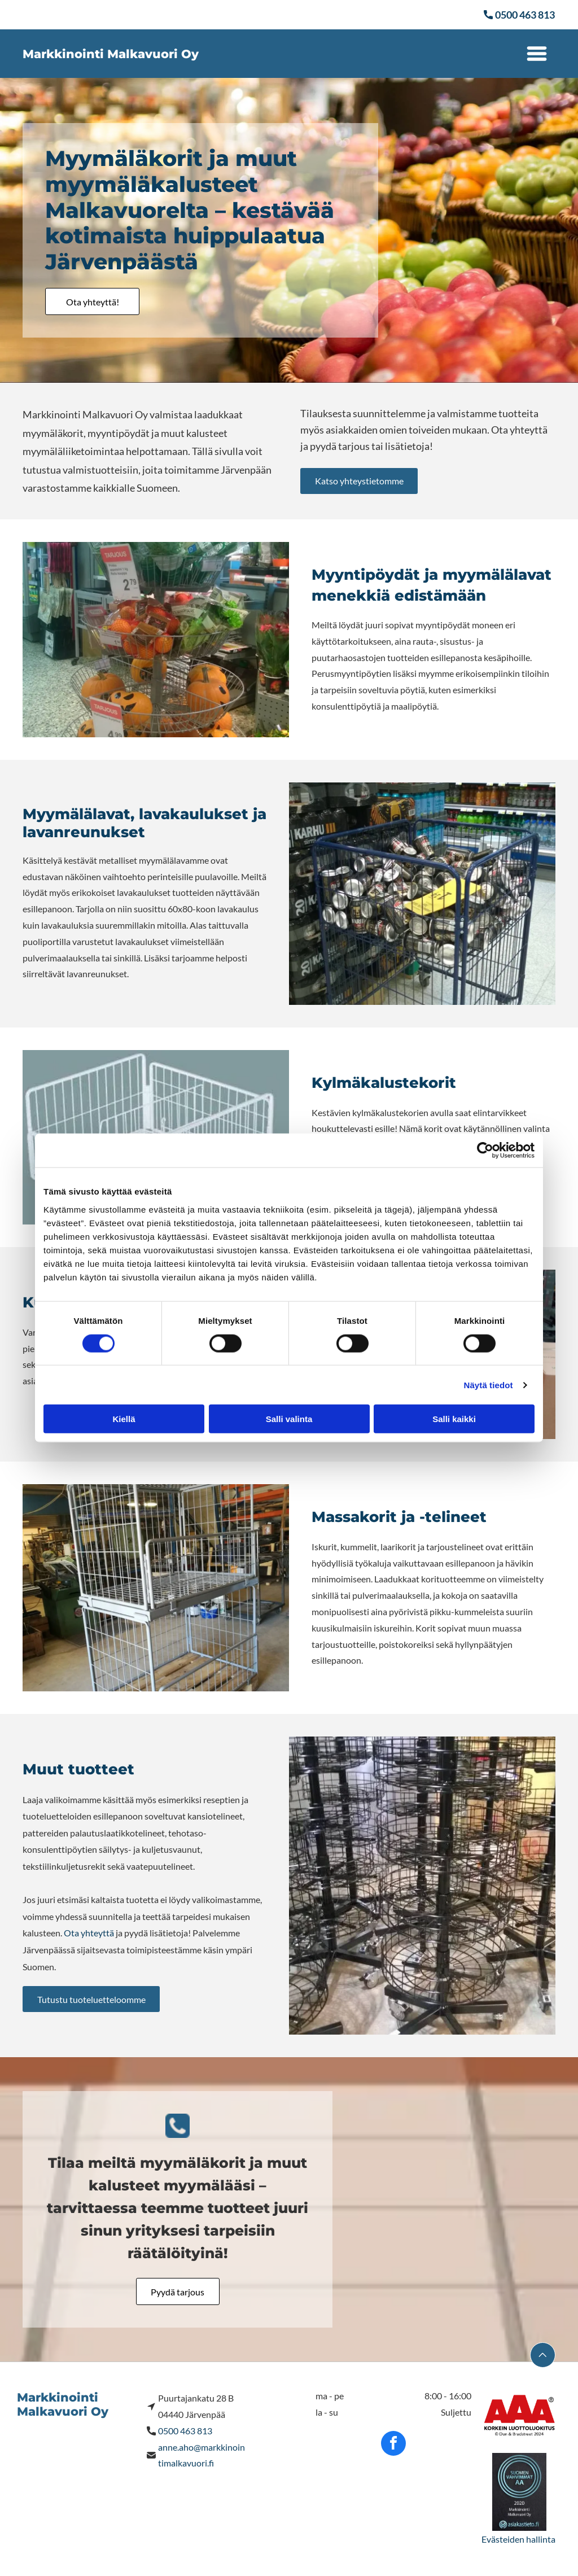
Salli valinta (289, 1419)
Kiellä (123, 1419)
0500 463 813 (185, 2430)
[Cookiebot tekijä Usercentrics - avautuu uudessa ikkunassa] (485, 1150)
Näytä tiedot (488, 1384)
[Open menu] (536, 53)
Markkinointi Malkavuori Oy (111, 54)
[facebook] (393, 2445)
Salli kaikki (454, 1419)
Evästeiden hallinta (518, 2539)
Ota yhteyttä (89, 1932)
